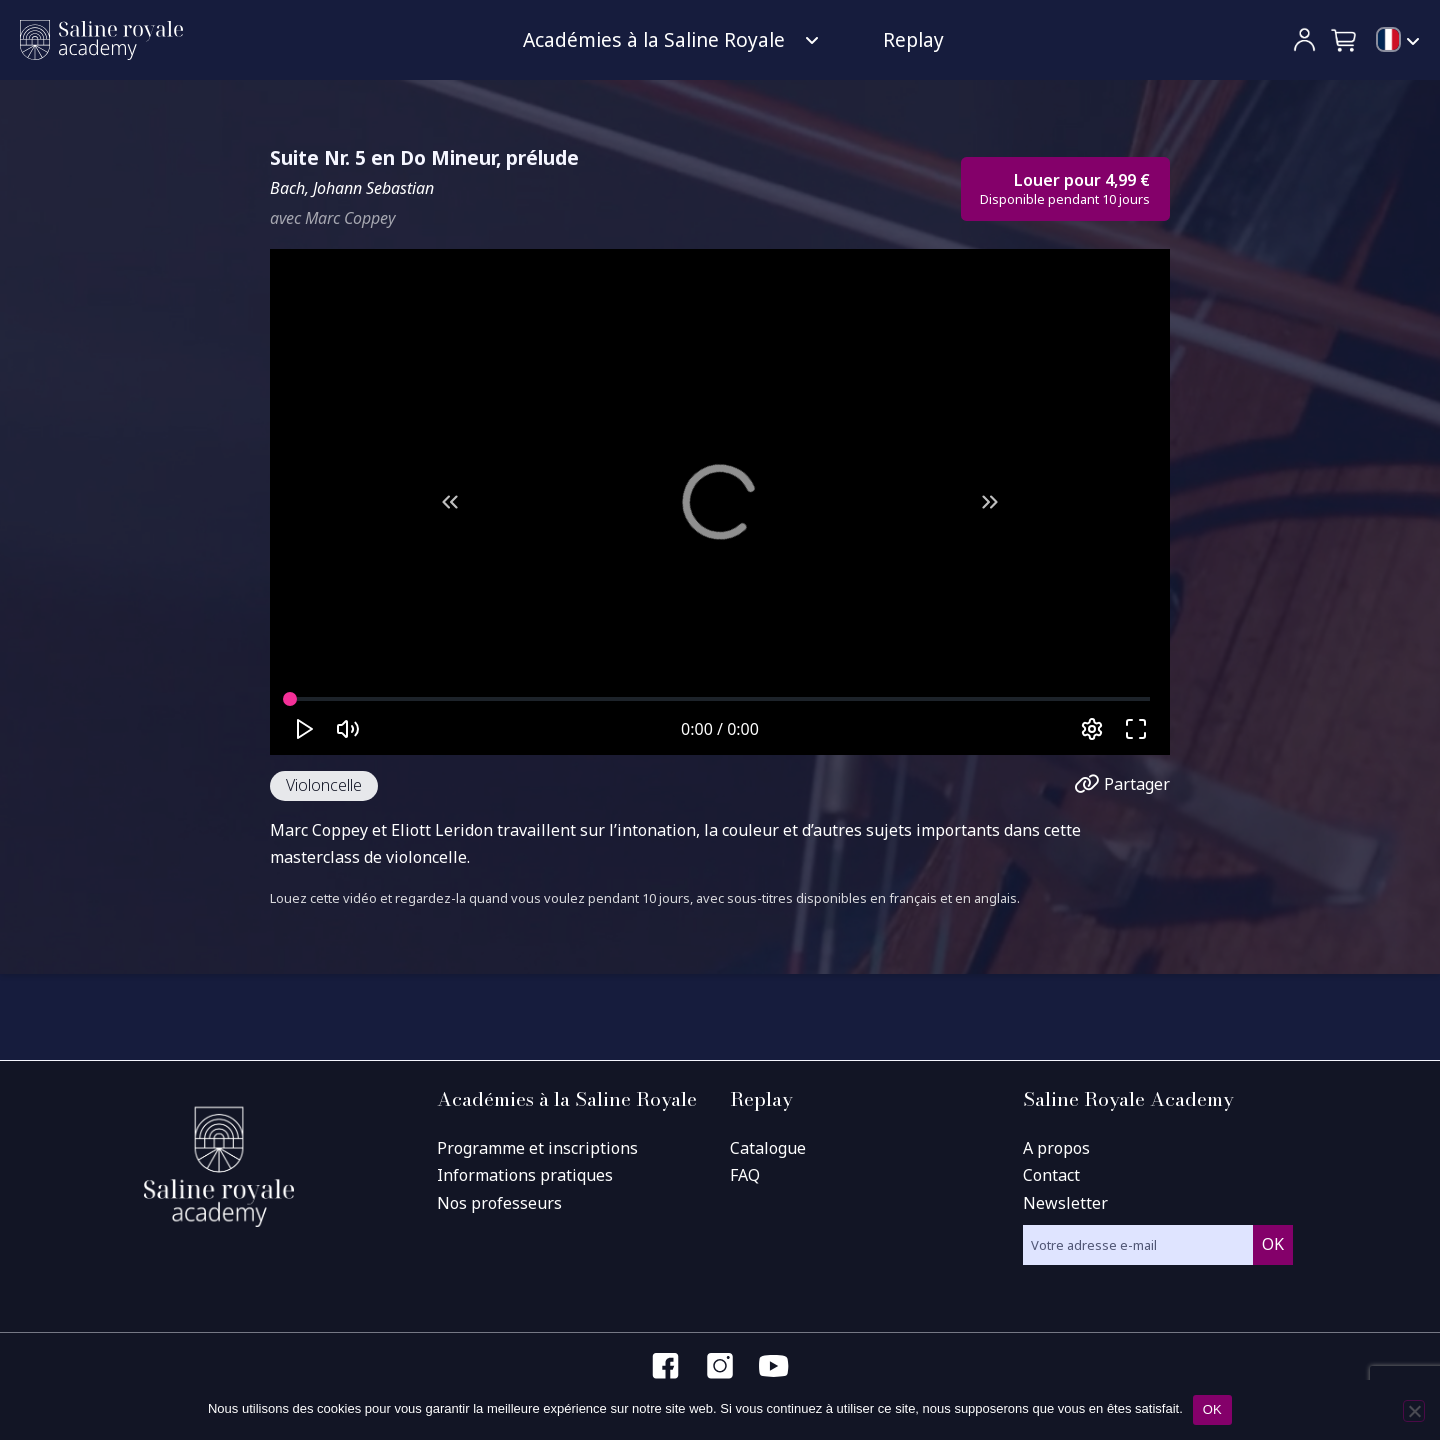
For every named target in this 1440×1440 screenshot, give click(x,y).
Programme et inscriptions (537, 1148)
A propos (1056, 1148)
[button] (1345, 40)
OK (1212, 1409)
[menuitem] (1398, 41)
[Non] (1414, 1411)
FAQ (745, 1175)
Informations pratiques (525, 1175)
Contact (1051, 1175)
